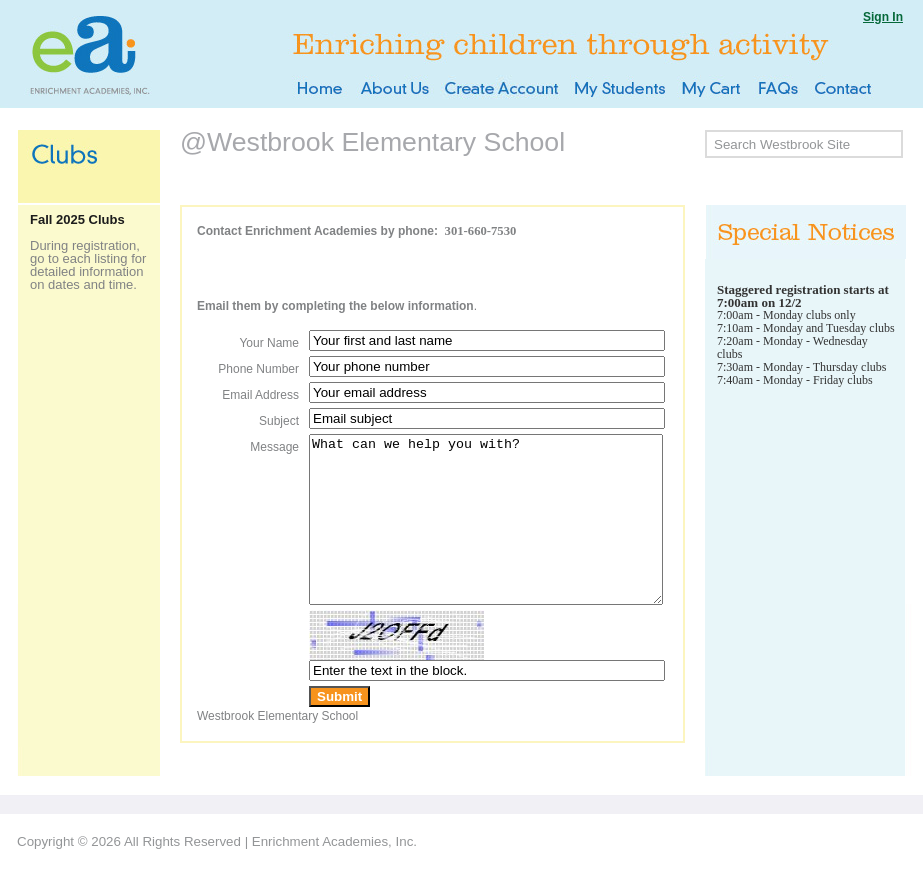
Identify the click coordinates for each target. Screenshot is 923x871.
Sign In (883, 17)
